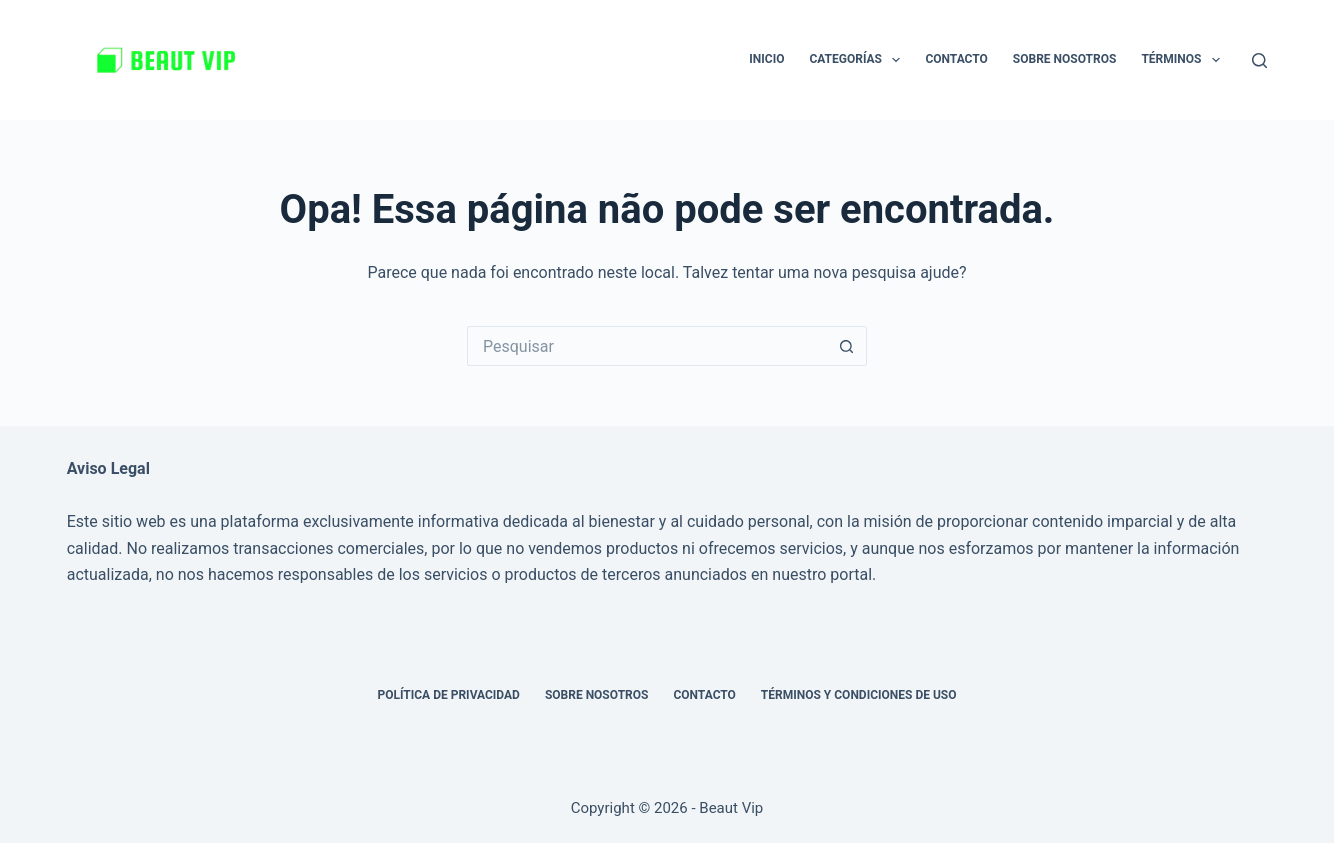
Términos (1184, 60)
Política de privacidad (448, 695)
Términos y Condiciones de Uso (859, 695)
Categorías (858, 60)
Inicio (766, 59)
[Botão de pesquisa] (847, 346)
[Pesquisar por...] (647, 346)
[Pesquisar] (1259, 60)
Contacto (956, 59)
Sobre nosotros (1065, 59)
